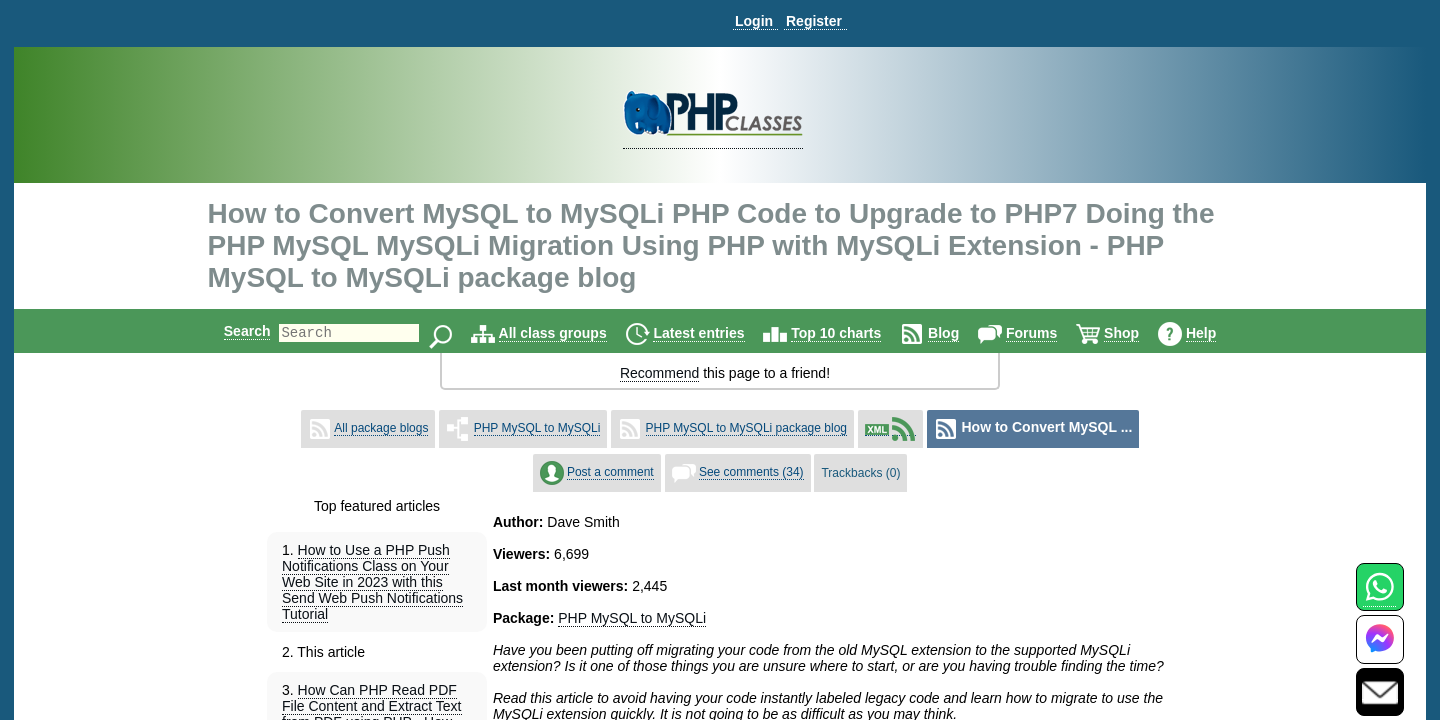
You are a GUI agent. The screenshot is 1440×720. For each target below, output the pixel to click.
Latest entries (715, 333)
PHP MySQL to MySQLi (537, 428)
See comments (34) (751, 472)
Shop (1138, 333)
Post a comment (610, 472)
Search (230, 331)
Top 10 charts (853, 333)
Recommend (659, 373)
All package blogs (381, 428)
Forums (1048, 333)
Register (814, 21)
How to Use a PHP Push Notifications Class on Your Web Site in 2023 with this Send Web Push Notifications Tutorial (372, 582)
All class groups (570, 333)
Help (1218, 333)
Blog (960, 333)
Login (754, 21)
